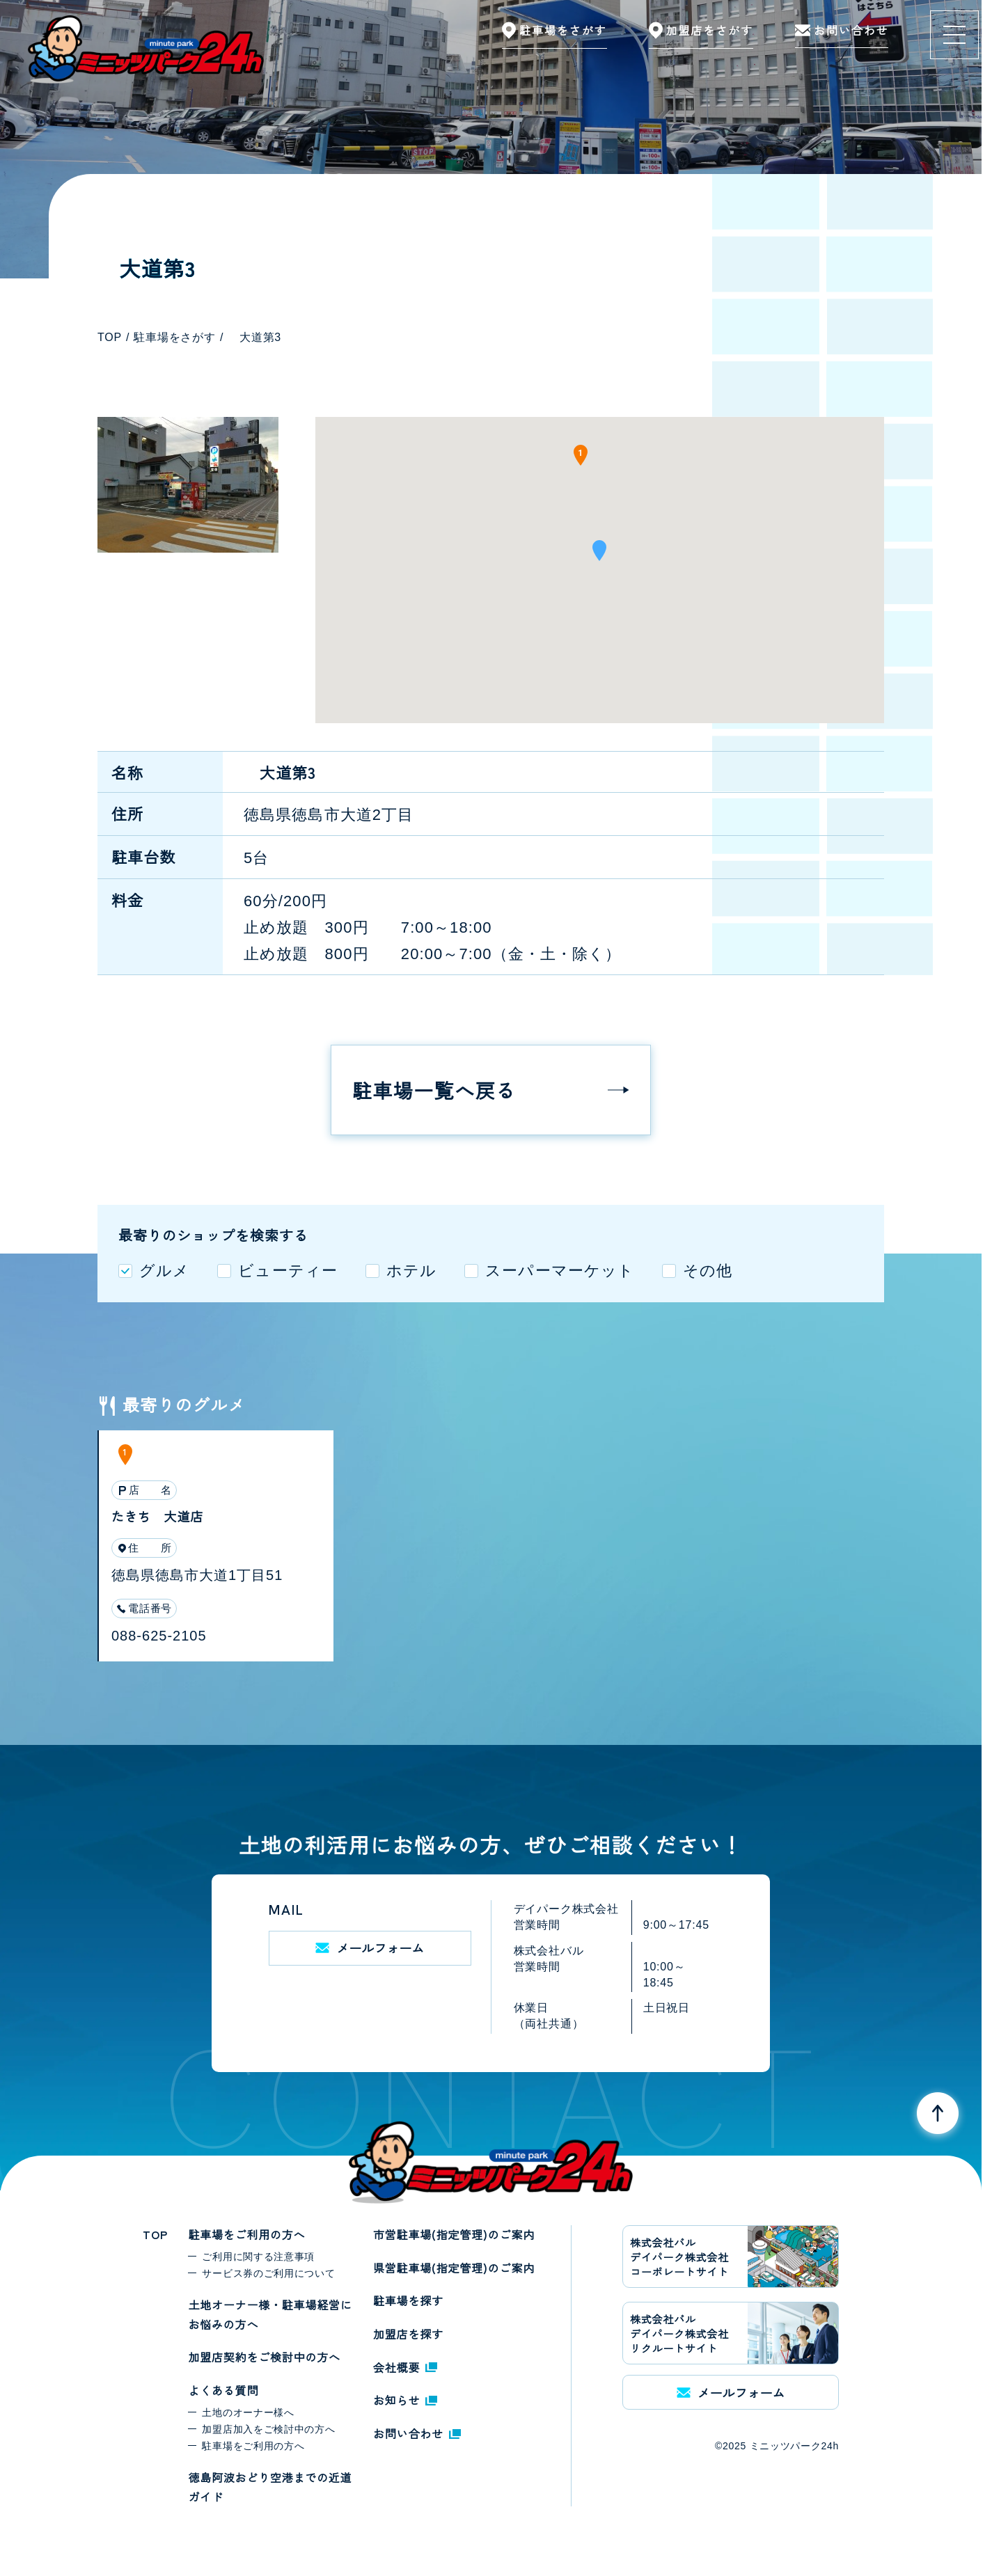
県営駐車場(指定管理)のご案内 (454, 2267)
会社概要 (405, 2367)
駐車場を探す (408, 2300)
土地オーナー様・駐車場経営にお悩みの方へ (270, 2314)
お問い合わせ (417, 2433)
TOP (155, 2234)
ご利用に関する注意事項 (258, 2256)
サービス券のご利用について (268, 2273)
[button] (599, 555)
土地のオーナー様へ (248, 2412)
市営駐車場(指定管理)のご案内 (454, 2234)
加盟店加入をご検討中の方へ (268, 2429)
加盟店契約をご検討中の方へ (264, 2356)
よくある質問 (223, 2390)
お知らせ (405, 2400)
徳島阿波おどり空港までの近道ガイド (270, 2487)
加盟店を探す (408, 2333)
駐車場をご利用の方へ (246, 2234)
